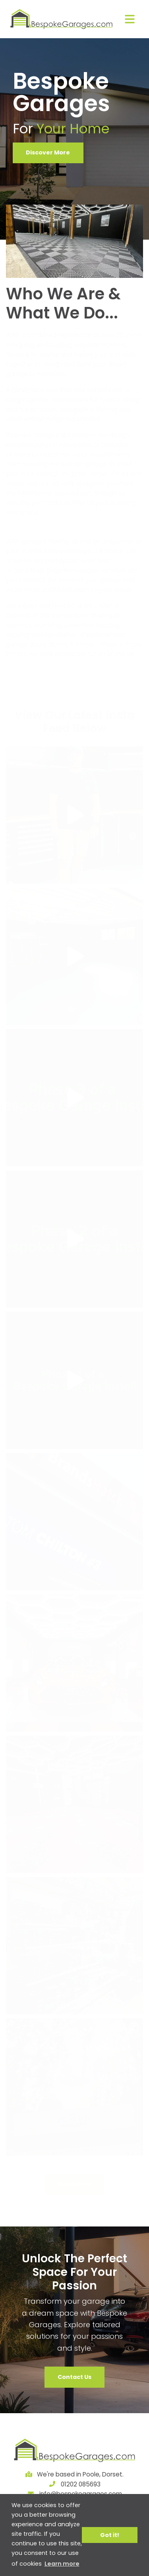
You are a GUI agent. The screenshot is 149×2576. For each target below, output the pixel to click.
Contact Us (74, 2377)
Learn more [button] (62, 2564)
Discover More (48, 152)
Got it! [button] (109, 2535)
